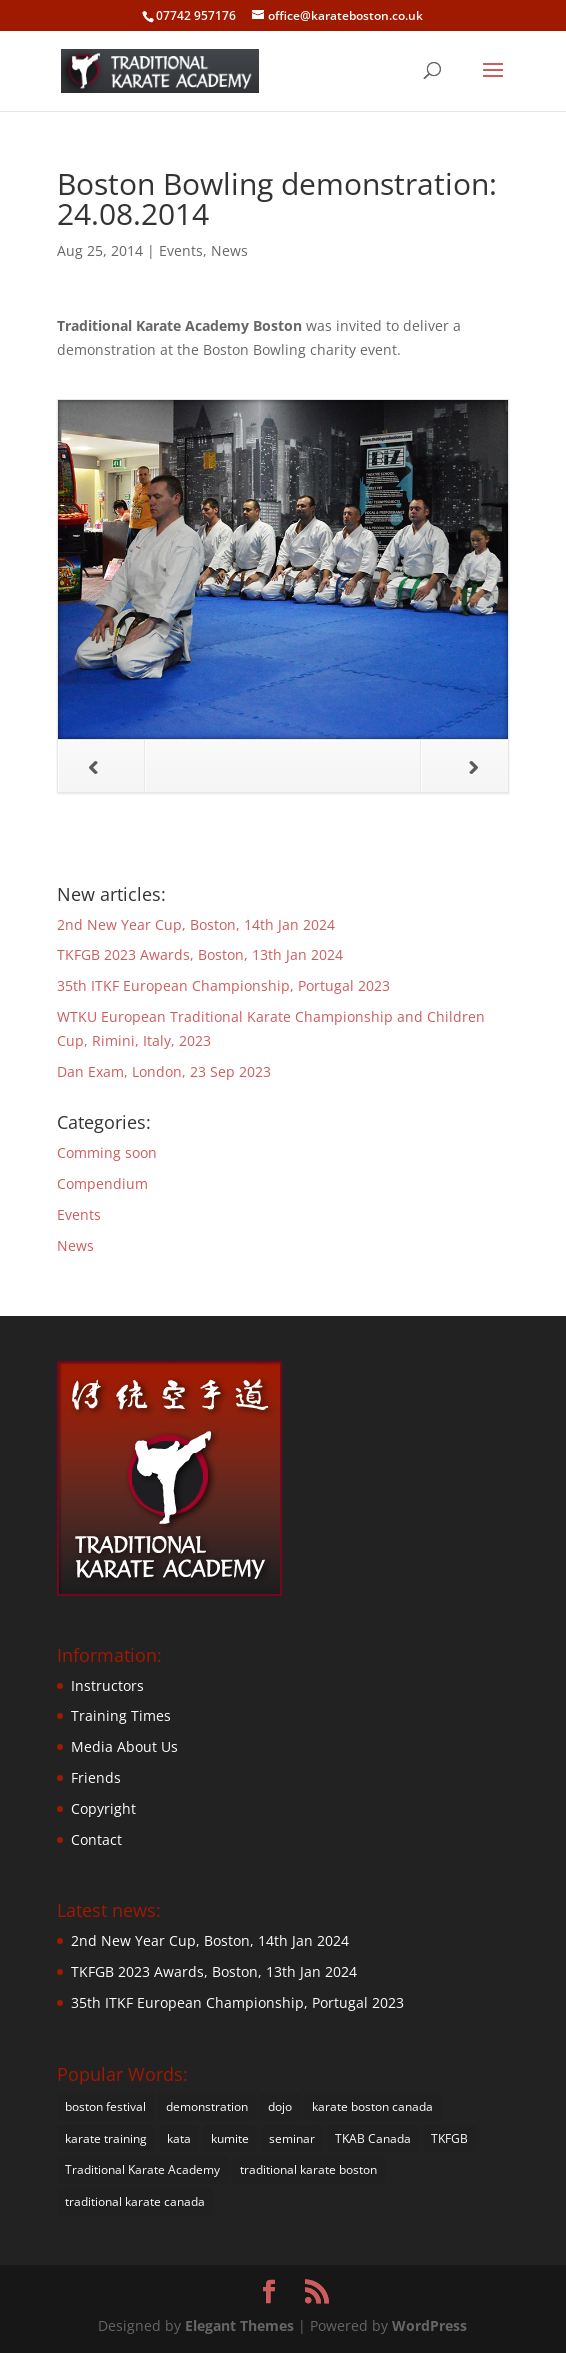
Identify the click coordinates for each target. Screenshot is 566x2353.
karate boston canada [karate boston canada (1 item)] (372, 2106)
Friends (96, 1777)
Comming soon (107, 1152)
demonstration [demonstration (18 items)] (207, 2106)
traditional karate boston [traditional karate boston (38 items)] (308, 2169)
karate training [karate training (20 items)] (106, 2138)
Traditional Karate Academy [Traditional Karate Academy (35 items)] (142, 2169)
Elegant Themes (239, 2325)
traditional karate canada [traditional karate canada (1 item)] (135, 2201)
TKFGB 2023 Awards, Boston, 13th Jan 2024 (200, 954)
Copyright (103, 1808)
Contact (96, 1839)
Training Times (121, 1715)
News (229, 250)
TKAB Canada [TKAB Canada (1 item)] (373, 2138)
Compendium (102, 1183)
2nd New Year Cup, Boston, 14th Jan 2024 (196, 924)
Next (449, 766)
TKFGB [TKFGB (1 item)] (449, 2138)
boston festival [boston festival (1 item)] (105, 2106)
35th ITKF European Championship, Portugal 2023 (223, 985)
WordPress (429, 2325)
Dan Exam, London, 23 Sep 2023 (164, 1071)
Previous (78, 766)
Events (181, 250)
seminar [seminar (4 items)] (292, 2138)
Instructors (107, 1685)
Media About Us (124, 1746)
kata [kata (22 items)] (179, 2138)
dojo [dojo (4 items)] (280, 2106)
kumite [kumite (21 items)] (230, 2138)
